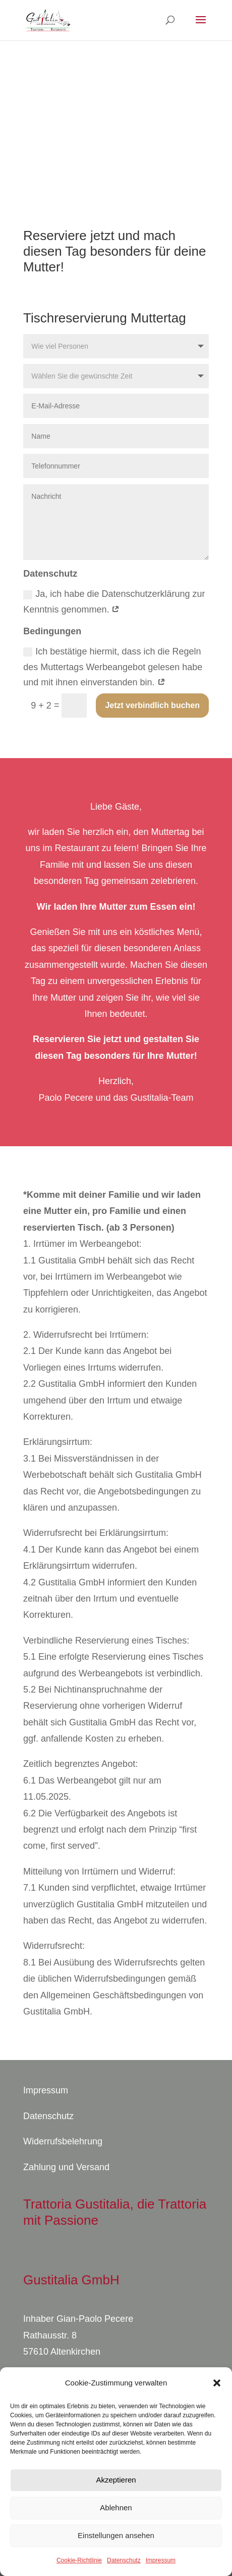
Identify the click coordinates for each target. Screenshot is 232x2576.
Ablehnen (116, 2507)
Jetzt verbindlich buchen (152, 705)
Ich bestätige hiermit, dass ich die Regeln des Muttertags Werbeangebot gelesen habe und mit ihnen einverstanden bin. (112, 666)
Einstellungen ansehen (116, 2535)
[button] (217, 2383)
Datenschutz (124, 2560)
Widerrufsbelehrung (62, 2141)
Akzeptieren (116, 2479)
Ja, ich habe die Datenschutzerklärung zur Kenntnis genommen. (114, 602)
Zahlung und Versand (66, 2167)
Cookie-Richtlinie (79, 2560)
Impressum (161, 2560)
